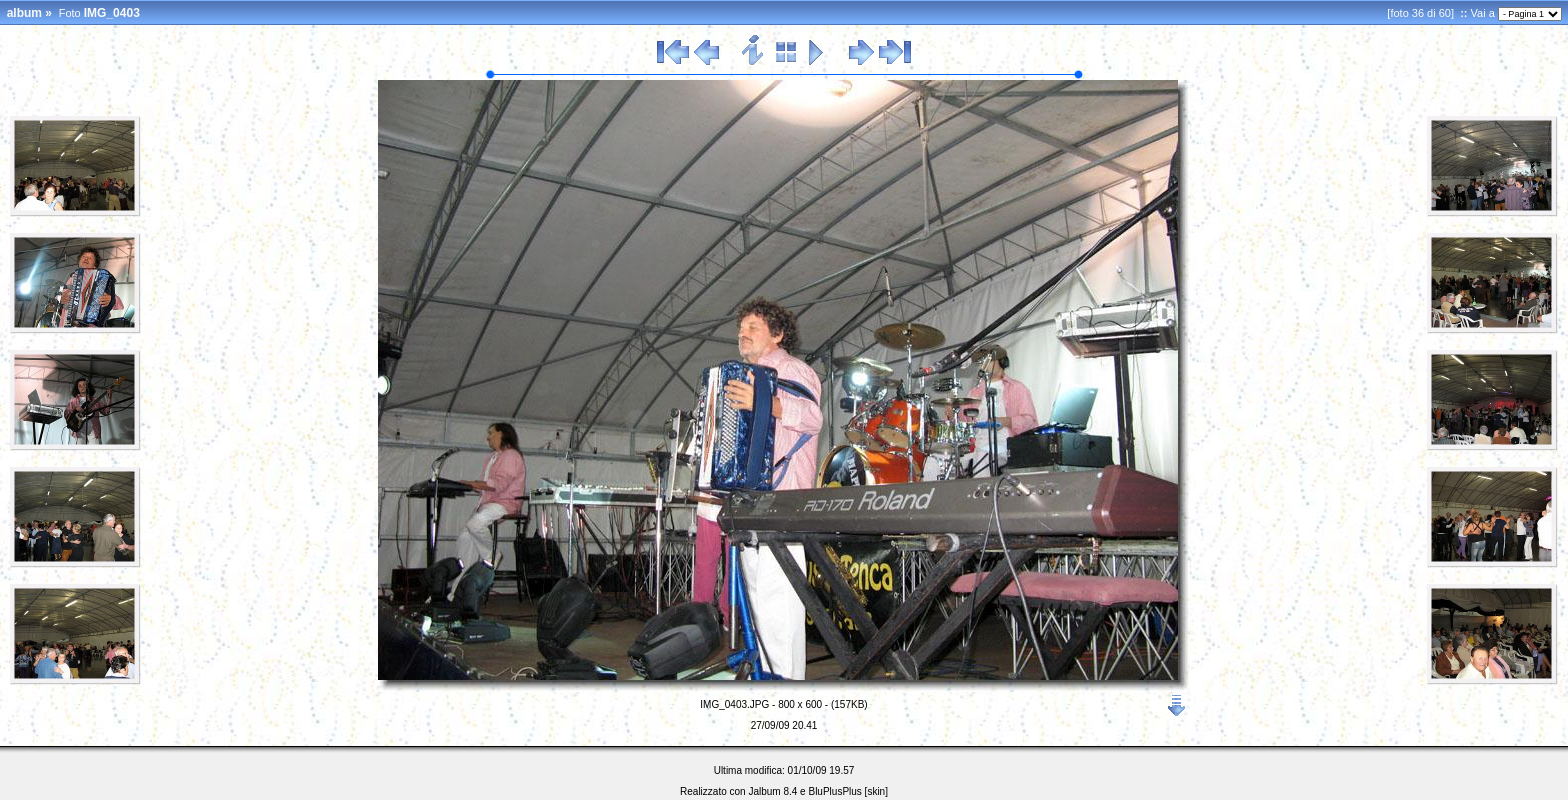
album (24, 13)
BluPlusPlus (834, 791)
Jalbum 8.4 (772, 791)
